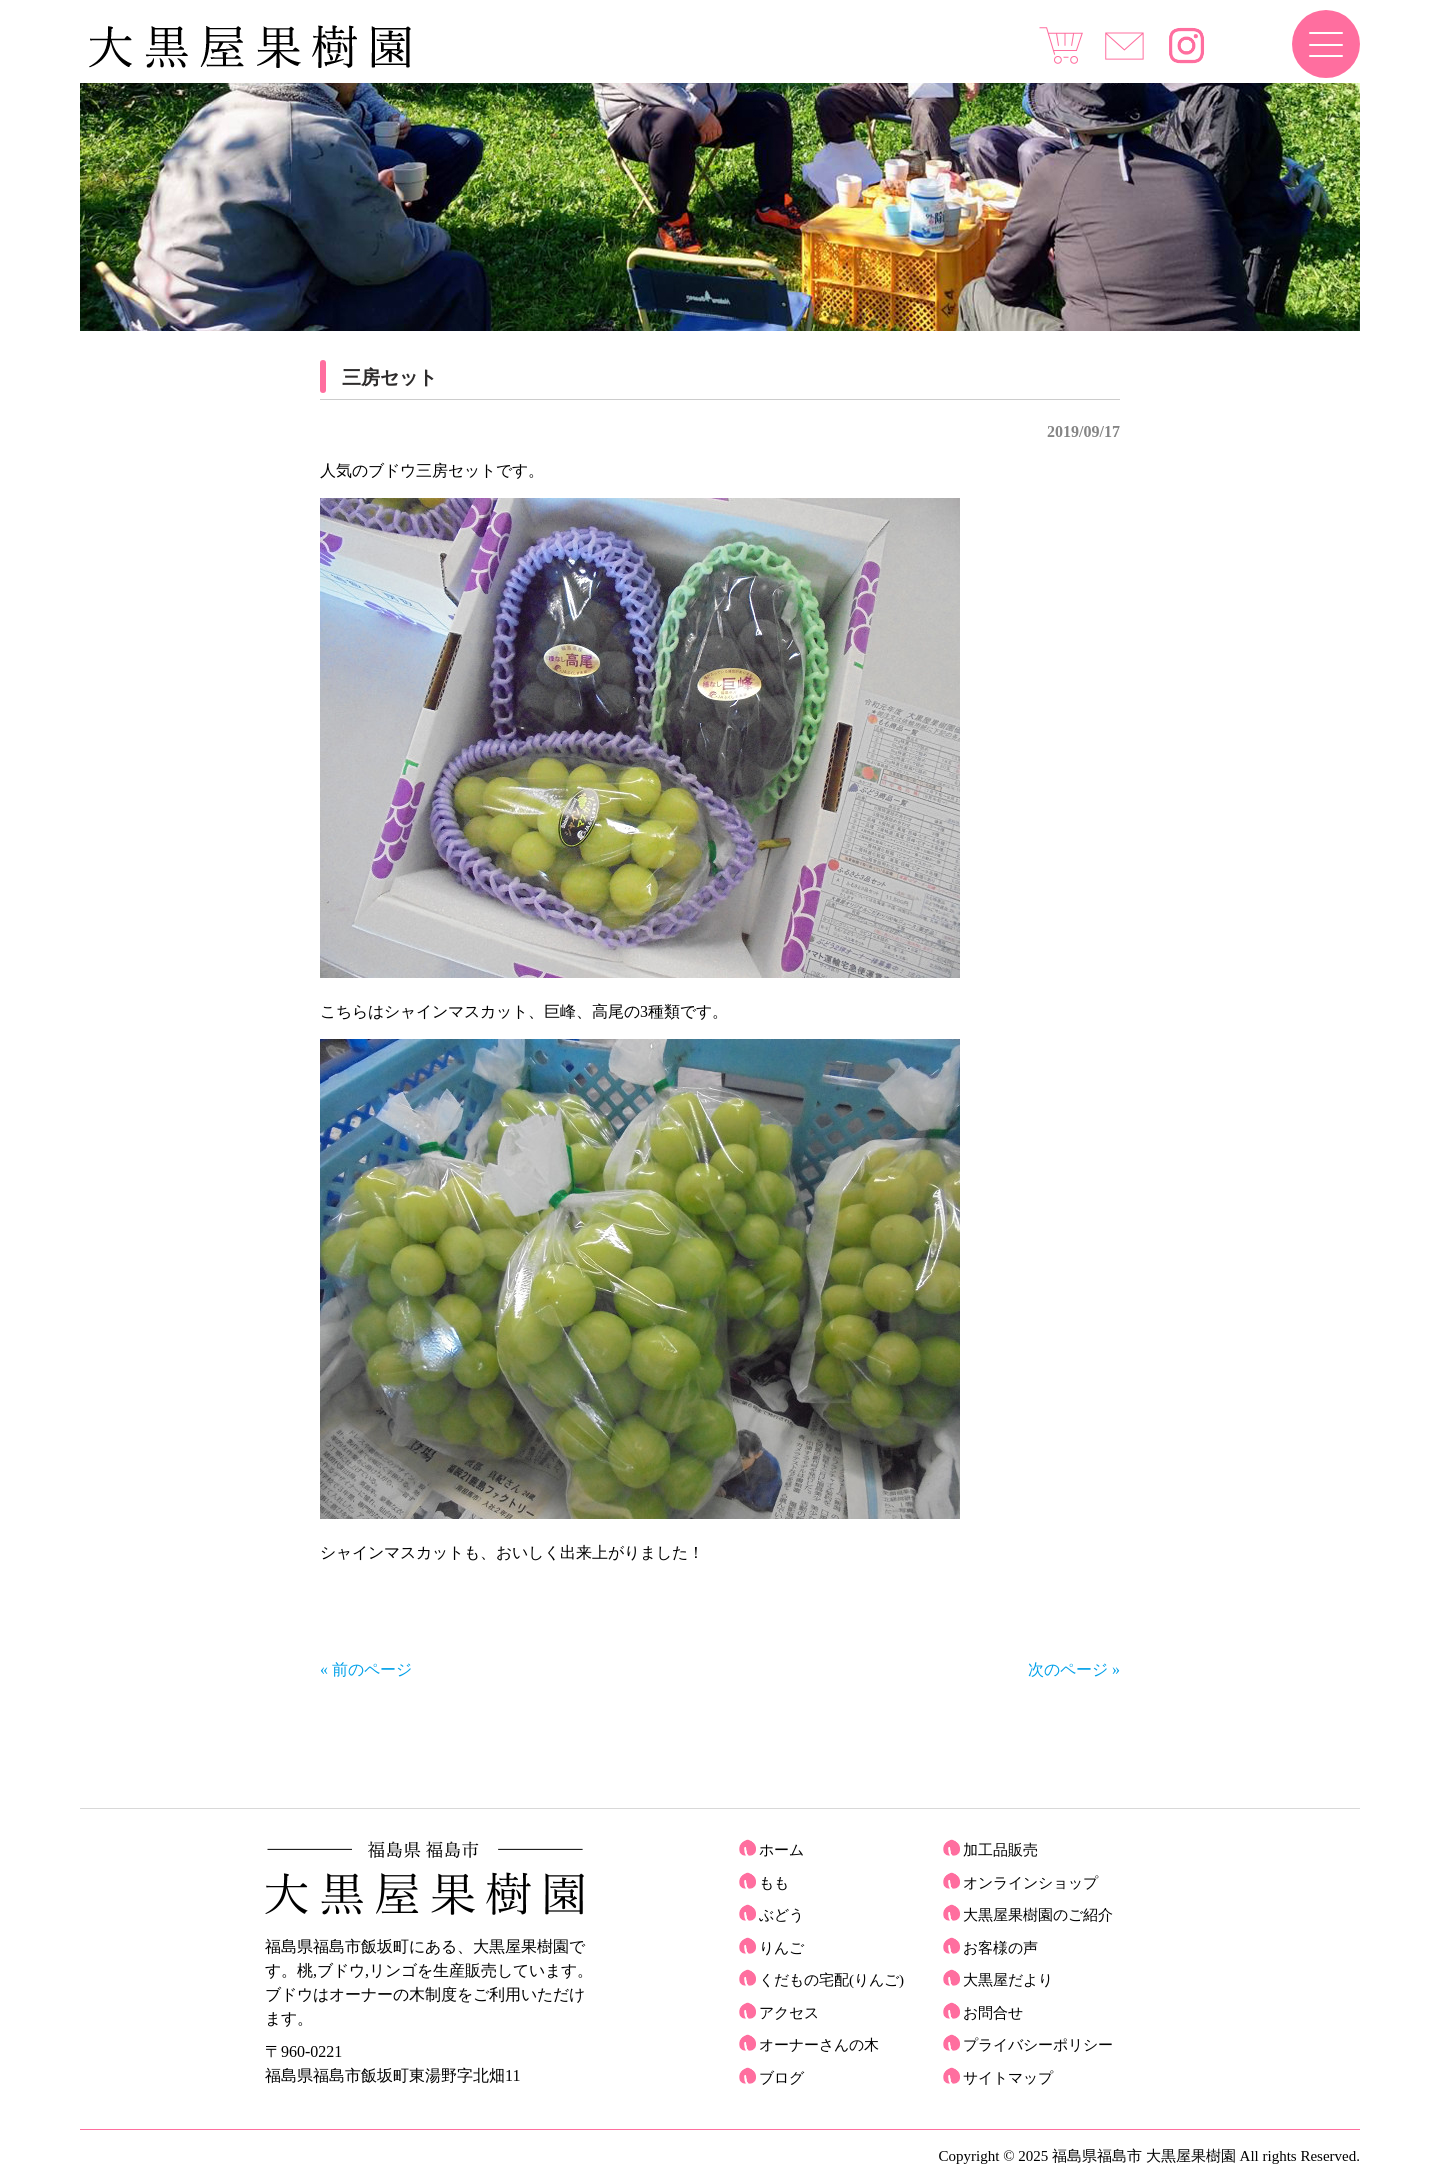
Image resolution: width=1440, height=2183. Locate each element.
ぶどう (781, 1915)
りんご (781, 1948)
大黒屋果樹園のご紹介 (1038, 1915)
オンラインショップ (1030, 1883)
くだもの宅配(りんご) (831, 1980)
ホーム (781, 1850)
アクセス (789, 2013)
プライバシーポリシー (1038, 2045)
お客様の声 (1000, 1948)
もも (774, 1883)
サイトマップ (1008, 2078)
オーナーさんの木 (819, 2045)
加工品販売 (1000, 1850)
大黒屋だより (1008, 1980)
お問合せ (993, 2013)
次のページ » (1074, 1669)
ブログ (781, 2078)
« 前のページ (366, 1669)
